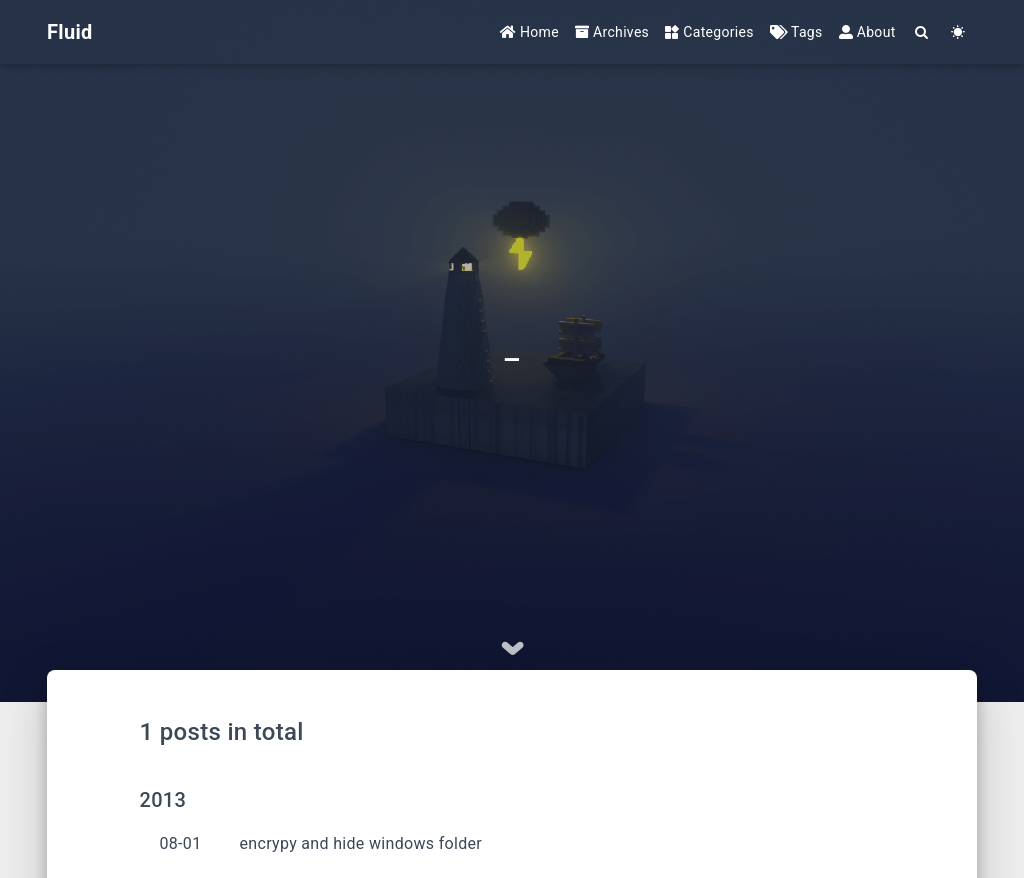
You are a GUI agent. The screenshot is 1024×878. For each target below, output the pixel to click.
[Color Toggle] (958, 32)
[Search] (922, 32)
